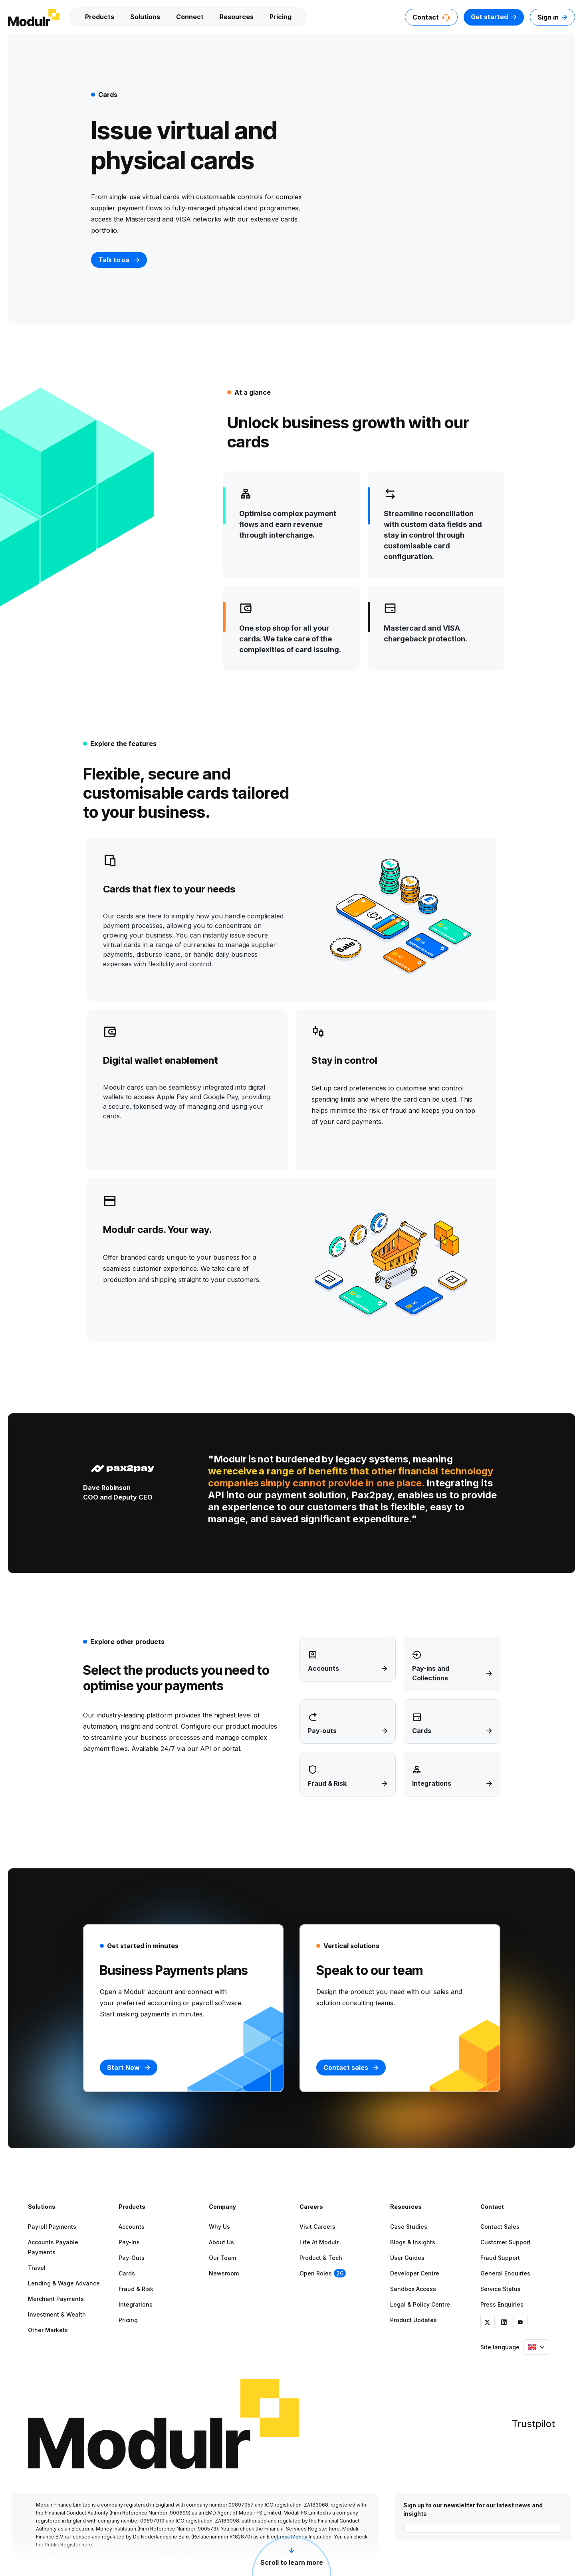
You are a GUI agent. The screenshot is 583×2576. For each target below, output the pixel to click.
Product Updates (413, 2320)
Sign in (552, 17)
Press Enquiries (502, 2304)
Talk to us (119, 260)
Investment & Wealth (57, 2314)
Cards (127, 2273)
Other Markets (48, 2330)
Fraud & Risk (136, 2288)
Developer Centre (414, 2273)
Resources (237, 17)
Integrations (136, 2304)
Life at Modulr (319, 2242)
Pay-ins (129, 2242)
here (334, 2529)
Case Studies (408, 2226)
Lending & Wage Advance (64, 2283)
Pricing (281, 17)
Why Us (219, 2226)
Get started (494, 17)
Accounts (132, 2226)
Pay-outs (132, 2257)
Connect (190, 17)
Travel (37, 2267)
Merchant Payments (56, 2298)
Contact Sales (500, 2226)
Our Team (222, 2257)
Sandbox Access (413, 2288)
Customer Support (505, 2242)
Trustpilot (533, 2424)
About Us (221, 2242)
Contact (431, 17)
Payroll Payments (52, 2226)
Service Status (500, 2288)
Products (99, 17)
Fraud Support (500, 2257)
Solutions (145, 17)
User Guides (407, 2257)
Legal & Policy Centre (420, 2304)
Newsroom (224, 2273)
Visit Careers (317, 2226)
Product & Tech (320, 2257)
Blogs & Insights (412, 2242)
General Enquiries (505, 2273)
